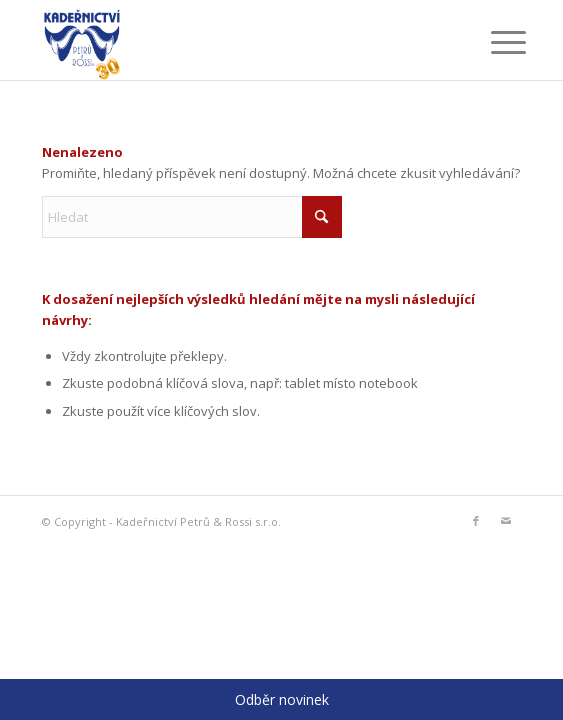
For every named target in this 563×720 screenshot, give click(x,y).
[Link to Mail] (506, 521)
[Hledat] (192, 217)
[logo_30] (233, 40)
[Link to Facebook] (476, 521)
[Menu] (493, 42)
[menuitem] (493, 42)
